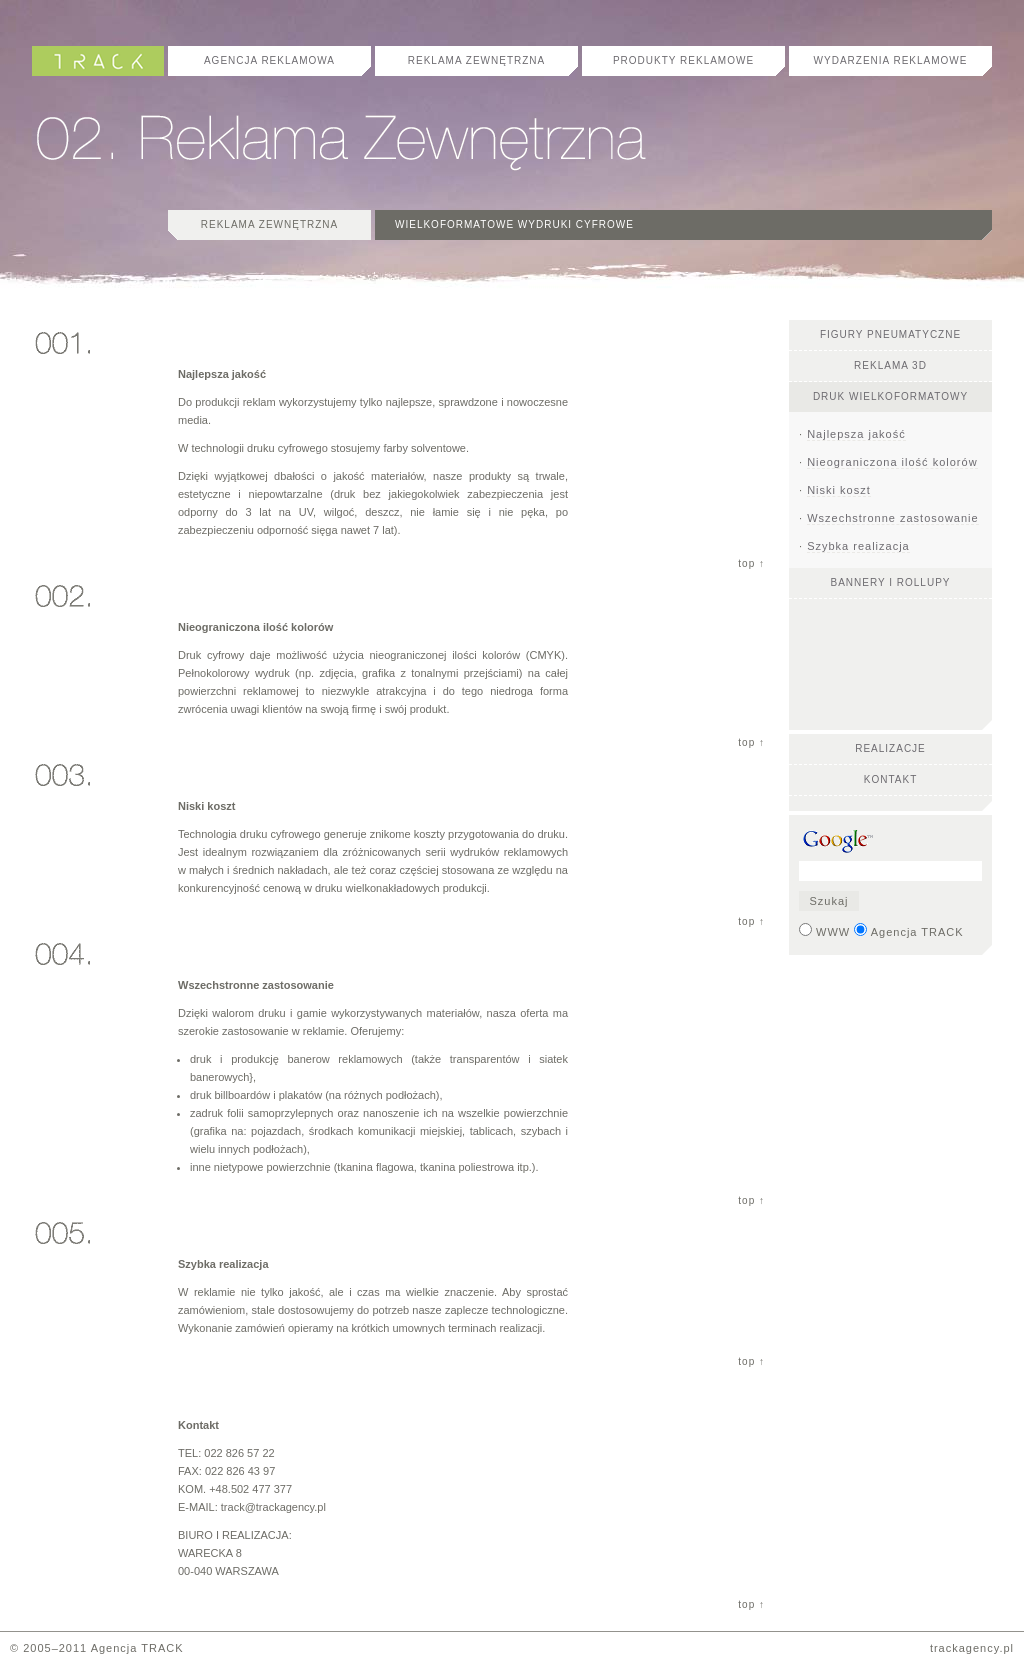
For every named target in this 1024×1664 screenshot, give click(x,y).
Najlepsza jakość (856, 434)
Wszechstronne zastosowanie (893, 518)
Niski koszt (839, 490)
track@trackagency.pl (273, 1507)
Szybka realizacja (858, 546)
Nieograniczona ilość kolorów (892, 462)
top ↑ (751, 563)
